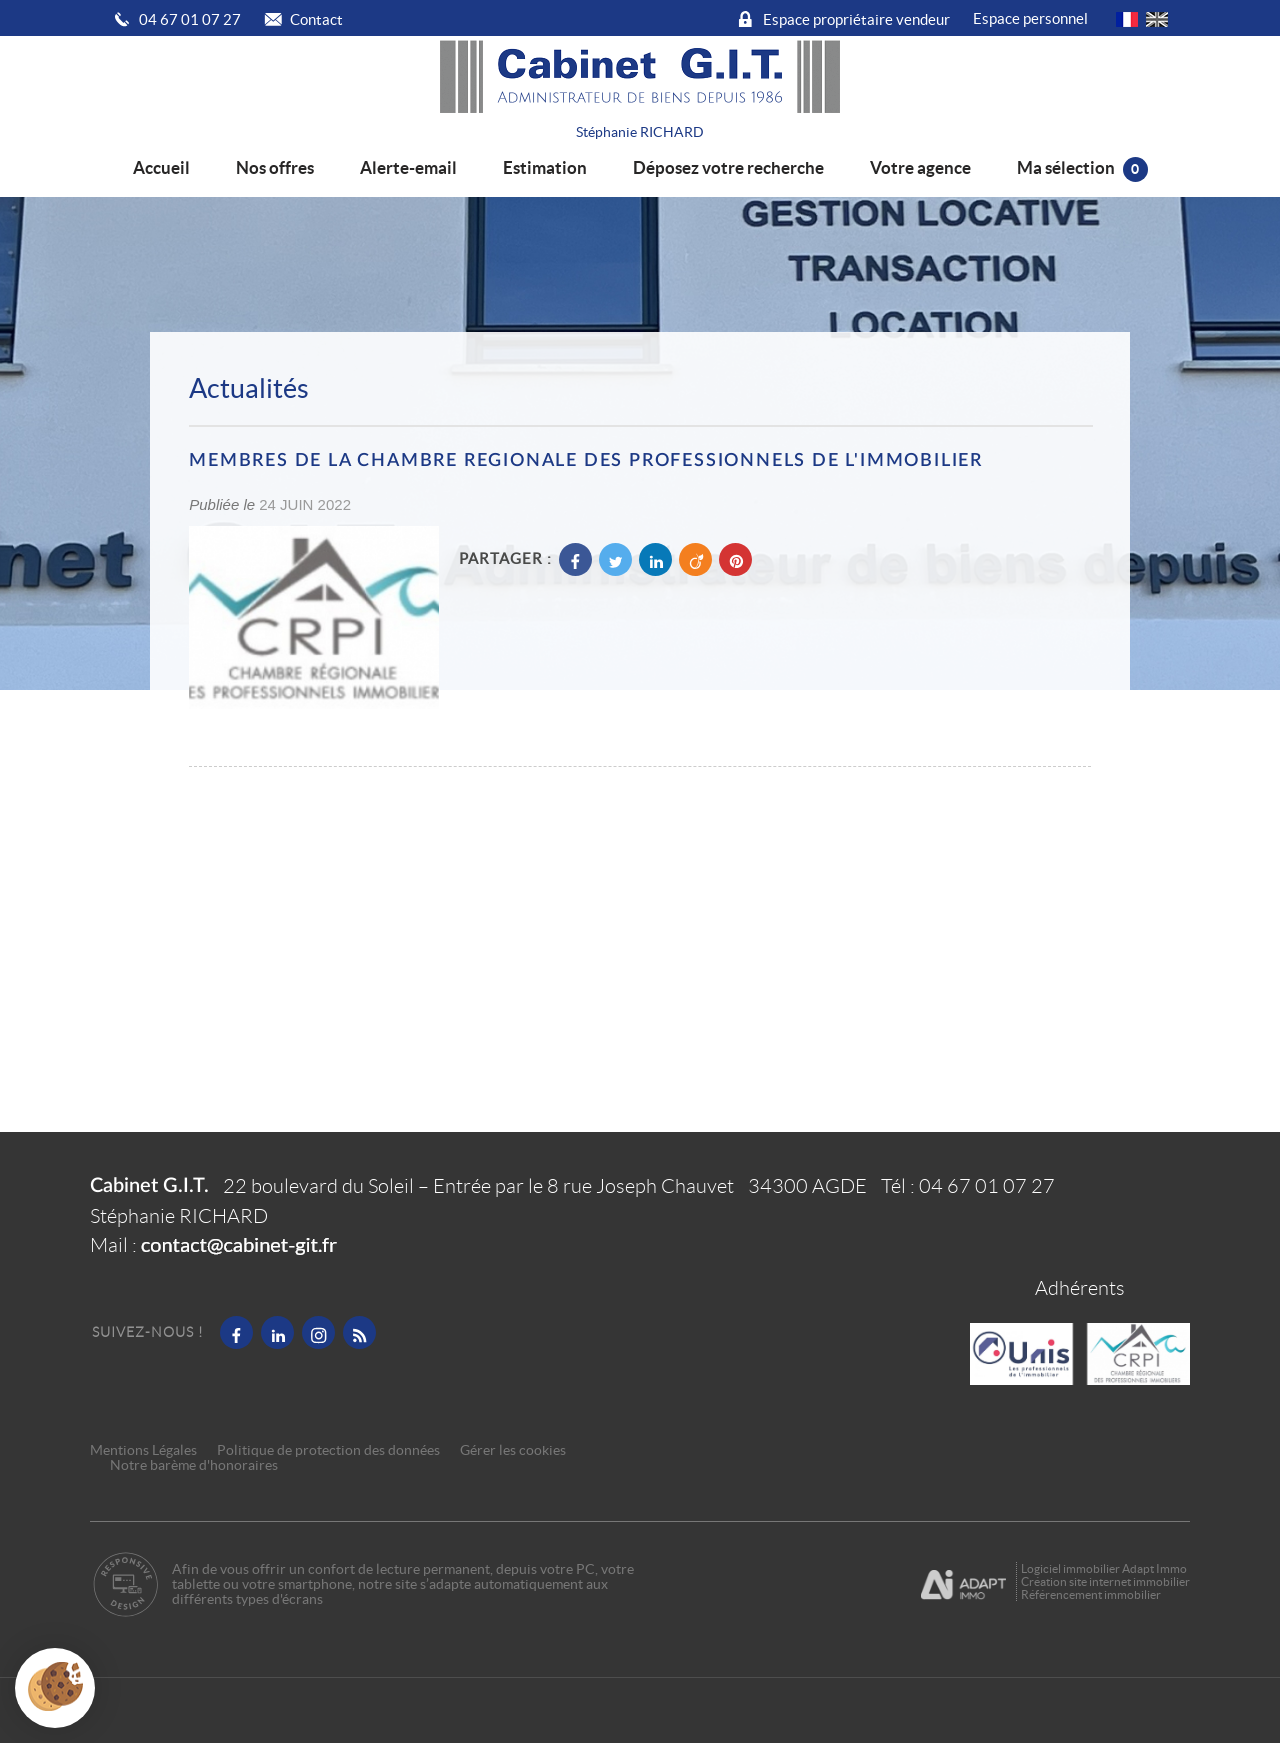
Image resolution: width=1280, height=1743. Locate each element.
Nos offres (275, 167)
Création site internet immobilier (1105, 1581)
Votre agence (920, 167)
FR (1127, 19)
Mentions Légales (143, 1450)
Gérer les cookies (513, 1450)
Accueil (161, 167)
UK (1157, 19)
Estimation (545, 167)
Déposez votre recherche (728, 167)
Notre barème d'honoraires (195, 1465)
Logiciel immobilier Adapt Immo (1104, 1568)
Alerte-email (408, 167)
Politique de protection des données (328, 1450)
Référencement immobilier (1091, 1594)
